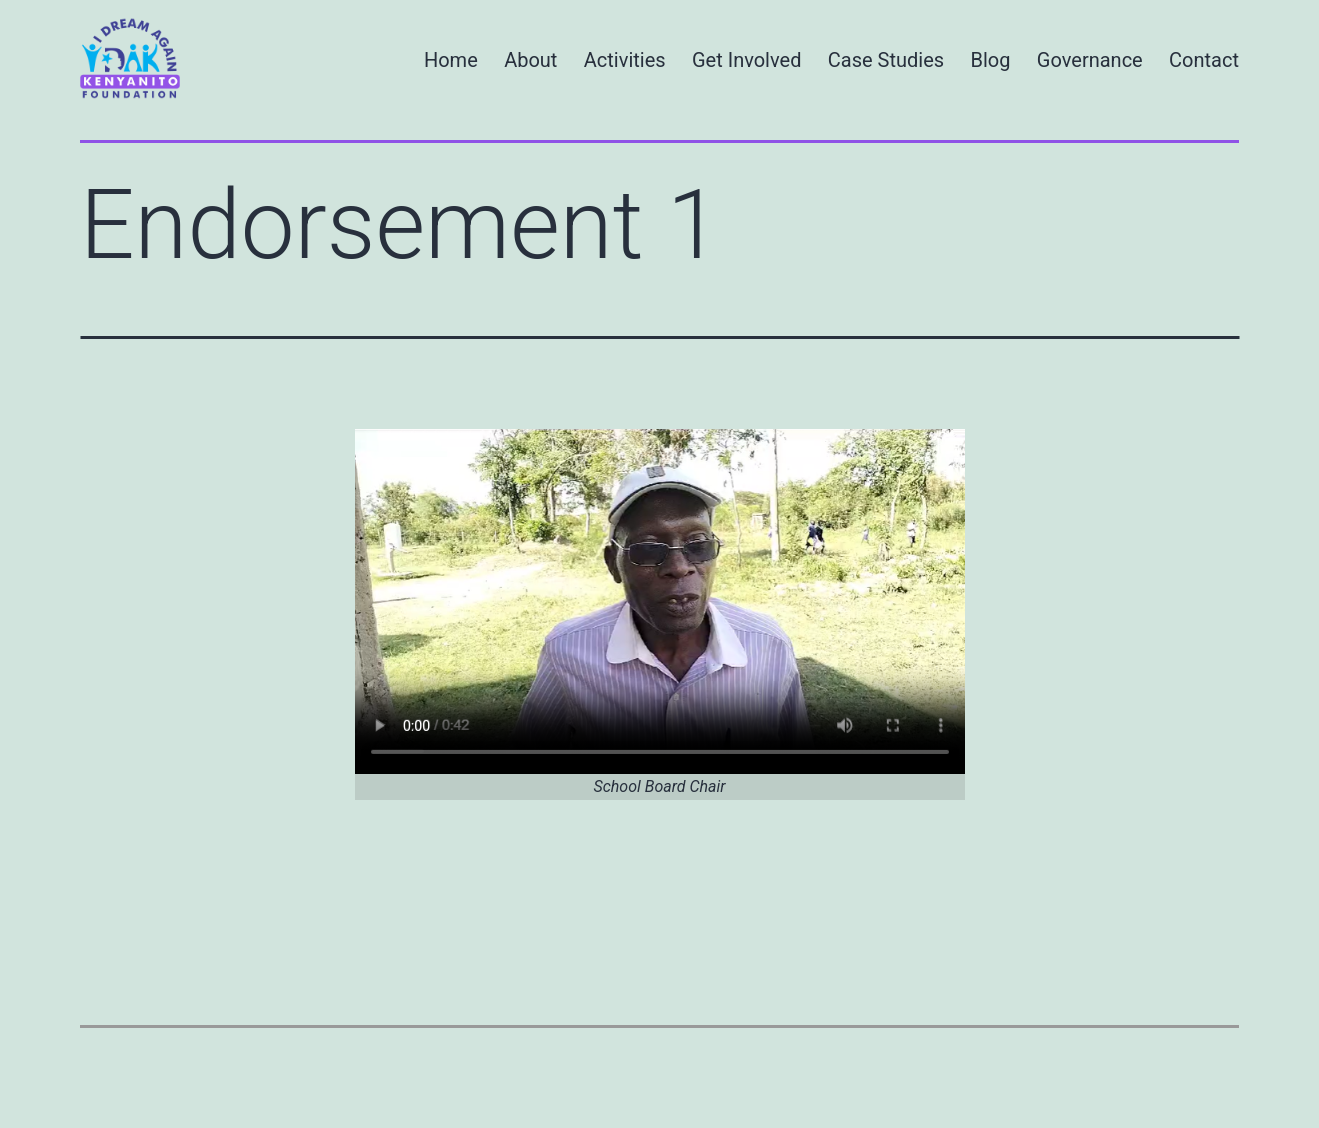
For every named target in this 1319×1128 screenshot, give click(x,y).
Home (451, 60)
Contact (1204, 60)
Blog (991, 60)
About (530, 60)
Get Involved (746, 60)
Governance (1090, 60)
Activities (625, 60)
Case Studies (886, 60)
